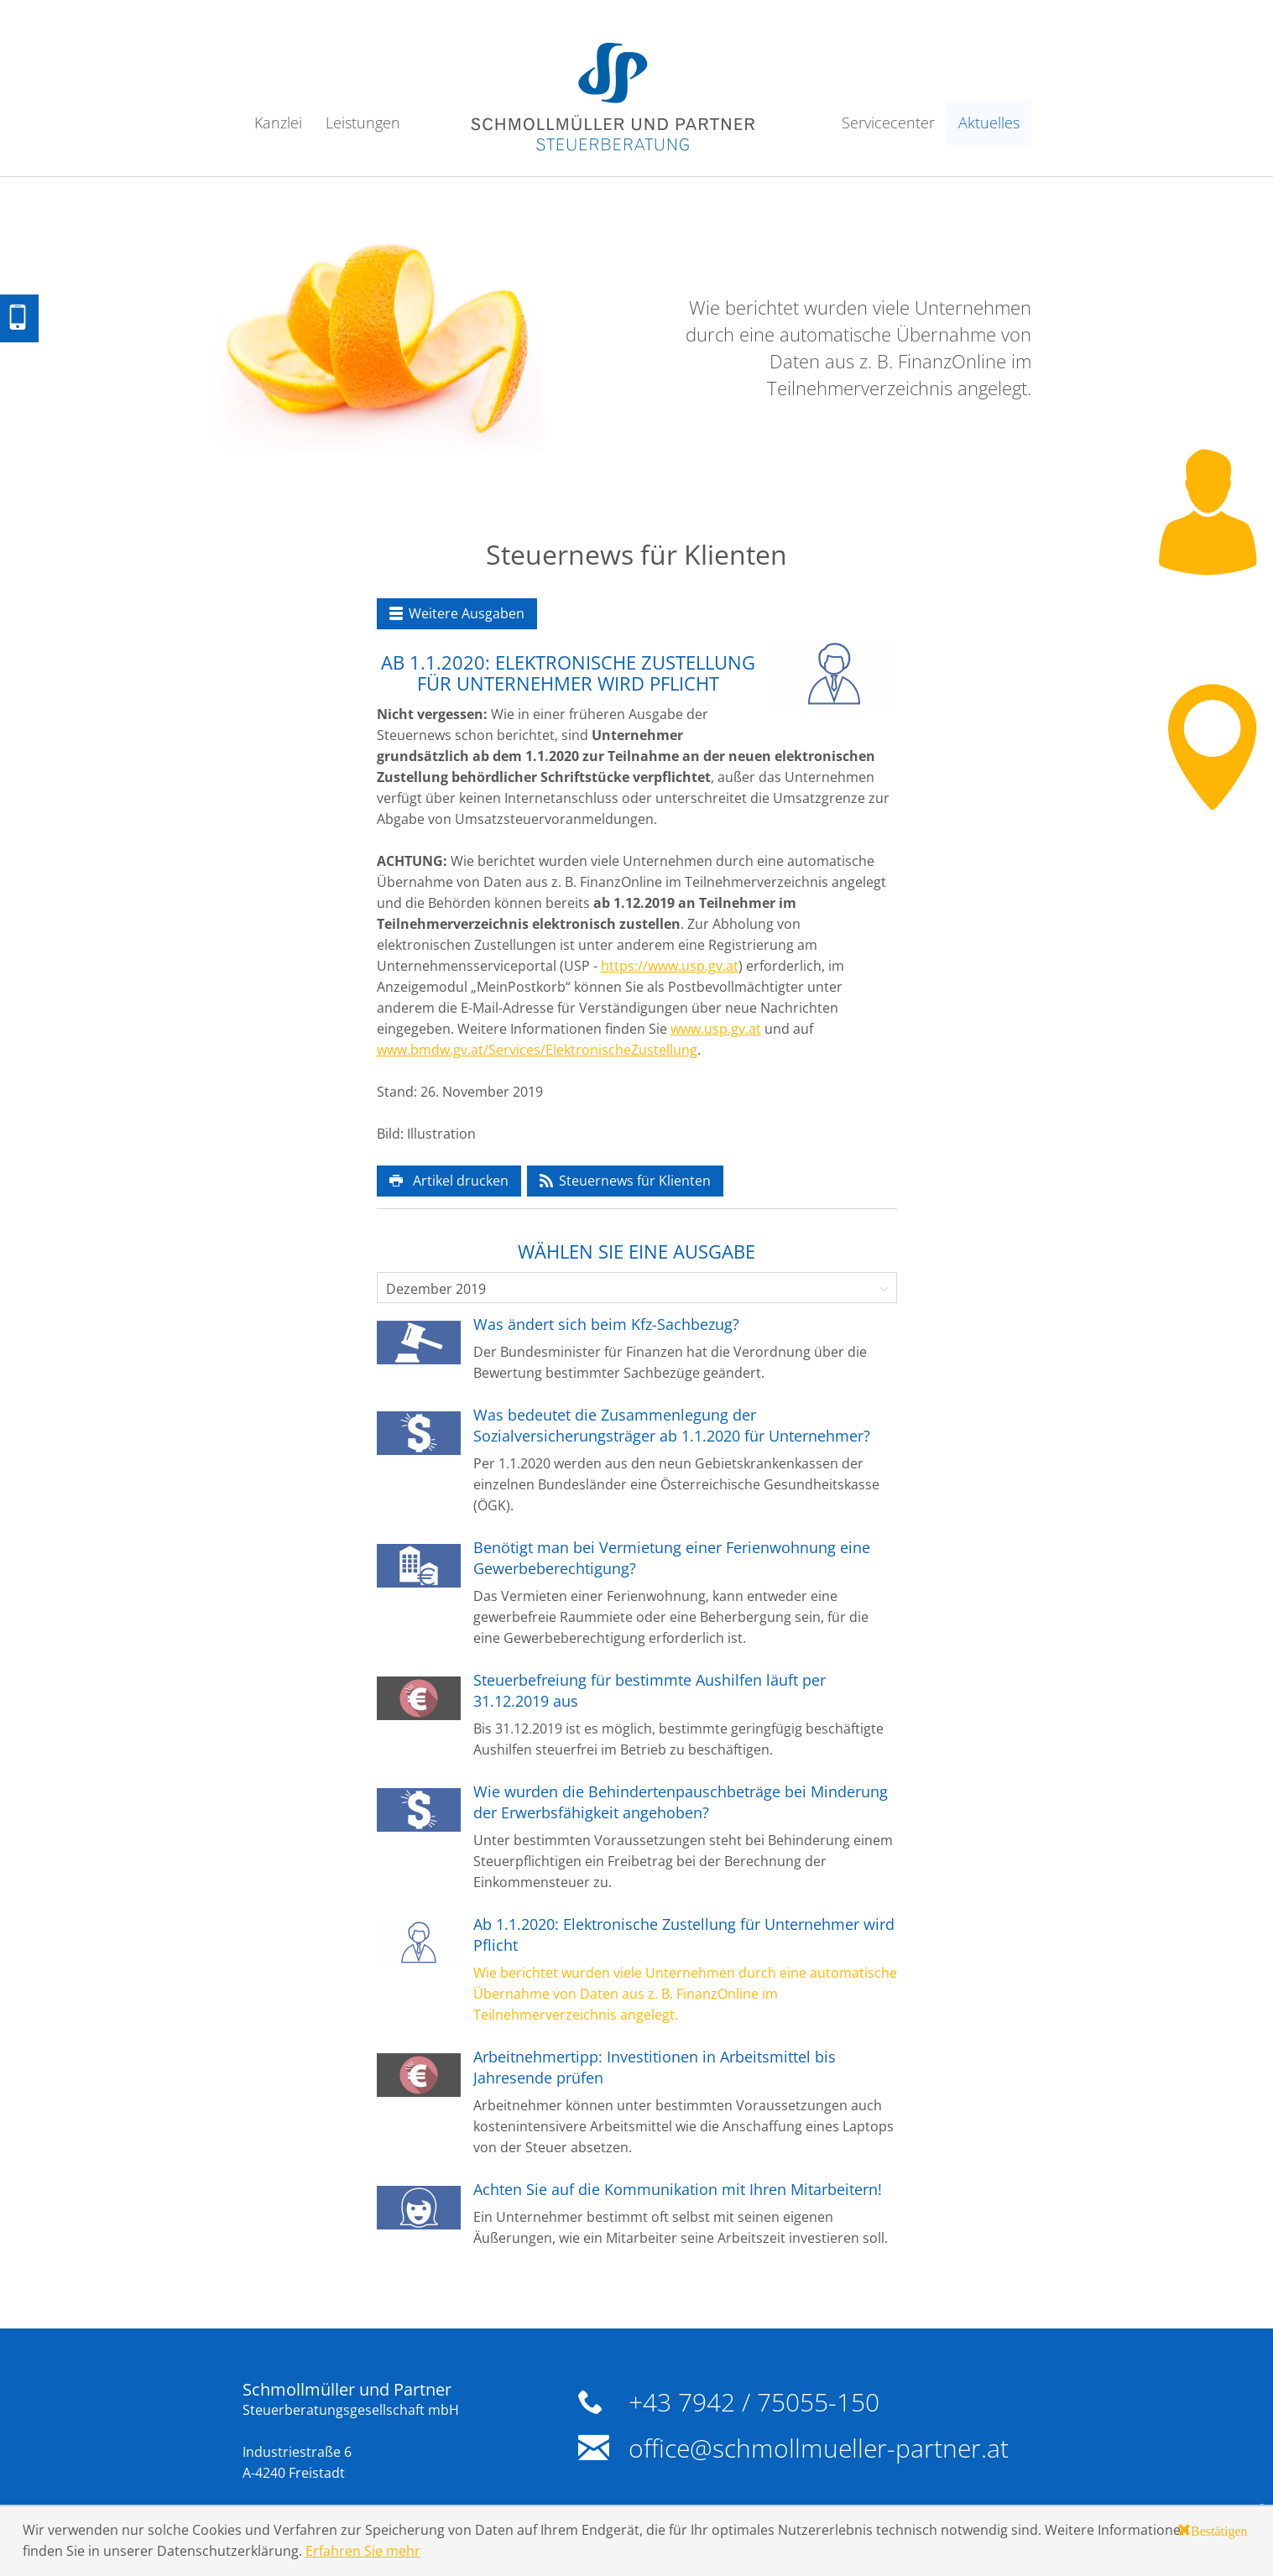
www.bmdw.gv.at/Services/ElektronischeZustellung (537, 1049)
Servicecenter (888, 122)
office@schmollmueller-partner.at (819, 2448)
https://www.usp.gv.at (669, 966)
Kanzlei (278, 122)
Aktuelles (989, 122)
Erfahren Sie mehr (362, 2551)
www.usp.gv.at (715, 1028)
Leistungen (363, 122)
